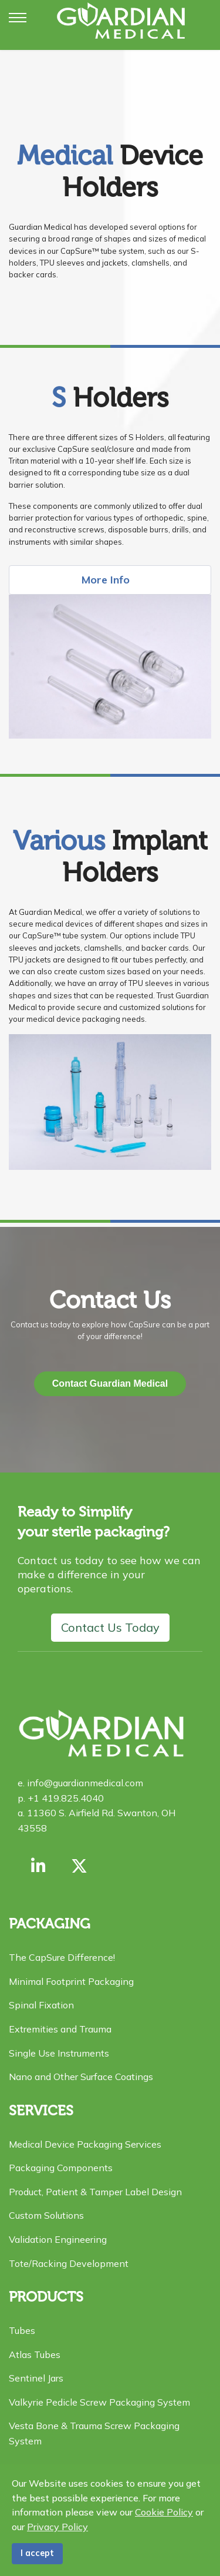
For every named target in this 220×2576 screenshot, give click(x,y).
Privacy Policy (57, 2527)
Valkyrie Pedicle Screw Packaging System (99, 2402)
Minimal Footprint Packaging (71, 1981)
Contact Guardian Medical (110, 1383)
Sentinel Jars (36, 2378)
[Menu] (17, 17)
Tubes (22, 2330)
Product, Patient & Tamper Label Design (95, 2192)
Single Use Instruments (59, 2053)
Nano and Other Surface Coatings (81, 2076)
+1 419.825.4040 (64, 1798)
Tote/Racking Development (68, 2263)
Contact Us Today (110, 1627)
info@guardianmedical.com (84, 1783)
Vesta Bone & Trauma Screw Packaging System (94, 2433)
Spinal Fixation (41, 2005)
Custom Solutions (46, 2215)
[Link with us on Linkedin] (38, 1865)
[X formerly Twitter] (79, 1865)
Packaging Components (61, 2168)
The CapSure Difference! (62, 1957)
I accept (37, 2553)
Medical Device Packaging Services (85, 2144)
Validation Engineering (58, 2239)
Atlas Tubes (34, 2354)
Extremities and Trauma (60, 2029)
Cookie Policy (164, 2512)
